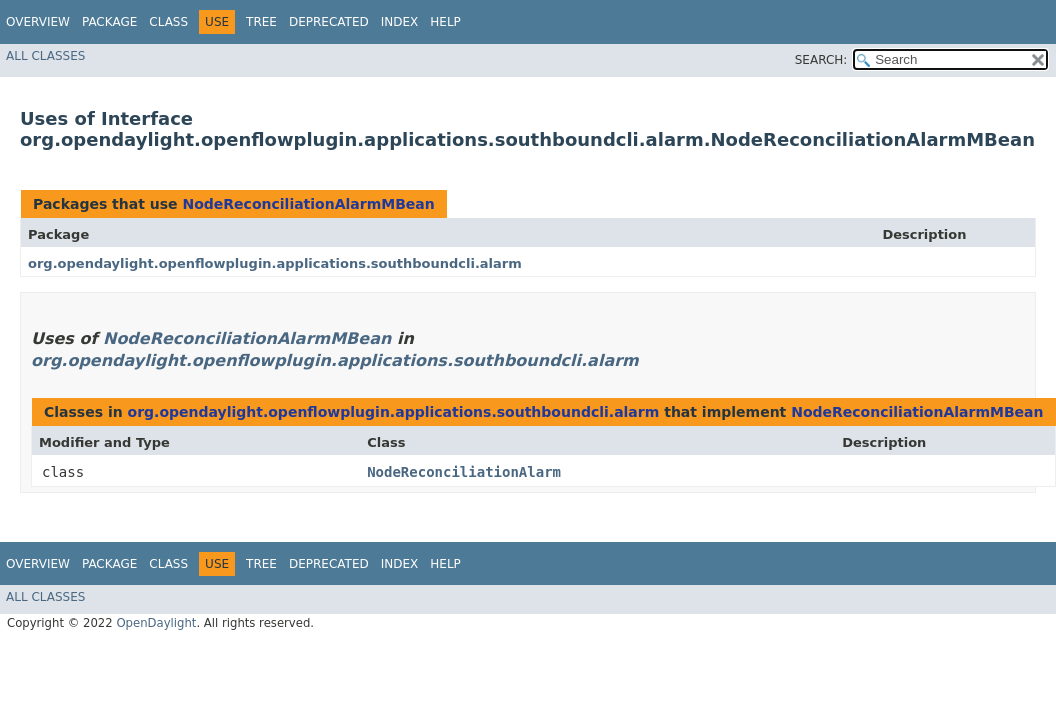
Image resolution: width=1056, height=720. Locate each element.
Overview (38, 22)
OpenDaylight (156, 623)
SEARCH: (821, 60)
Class (168, 22)
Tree (261, 22)
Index (400, 22)
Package (109, 22)
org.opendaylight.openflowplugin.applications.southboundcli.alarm (275, 263)
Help (445, 22)
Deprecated (329, 22)
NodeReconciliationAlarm (464, 472)
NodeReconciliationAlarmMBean (308, 204)
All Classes (45, 56)
